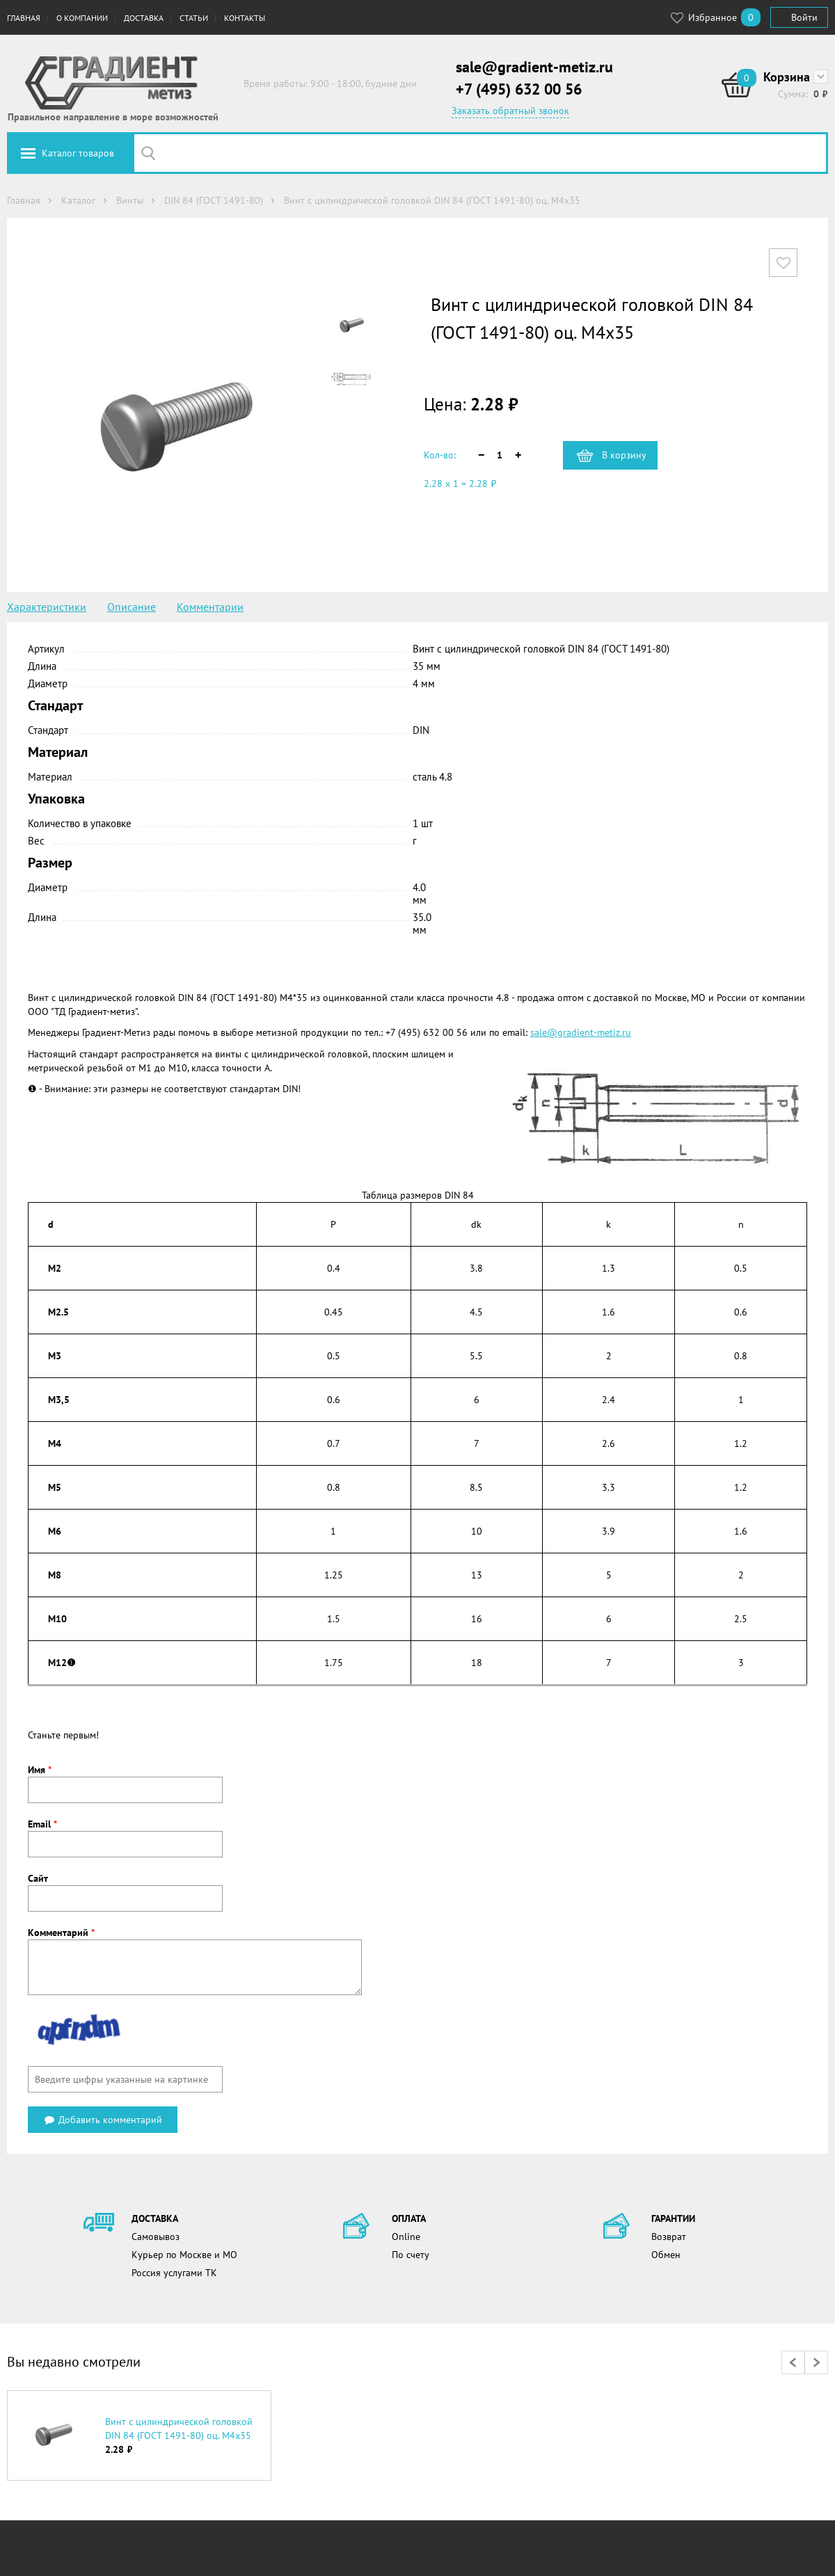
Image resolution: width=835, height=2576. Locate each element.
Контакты (244, 18)
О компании (82, 18)
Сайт (38, 1878)
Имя (39, 1769)
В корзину (624, 455)
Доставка (144, 18)
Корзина (786, 77)
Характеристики (46, 607)
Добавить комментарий (102, 2119)
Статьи (194, 18)
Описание (131, 607)
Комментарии (210, 607)
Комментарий (61, 1932)
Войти (804, 17)
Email (42, 1824)
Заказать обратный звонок (510, 110)
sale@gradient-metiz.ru (534, 67)
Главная (23, 18)
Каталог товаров (78, 153)
